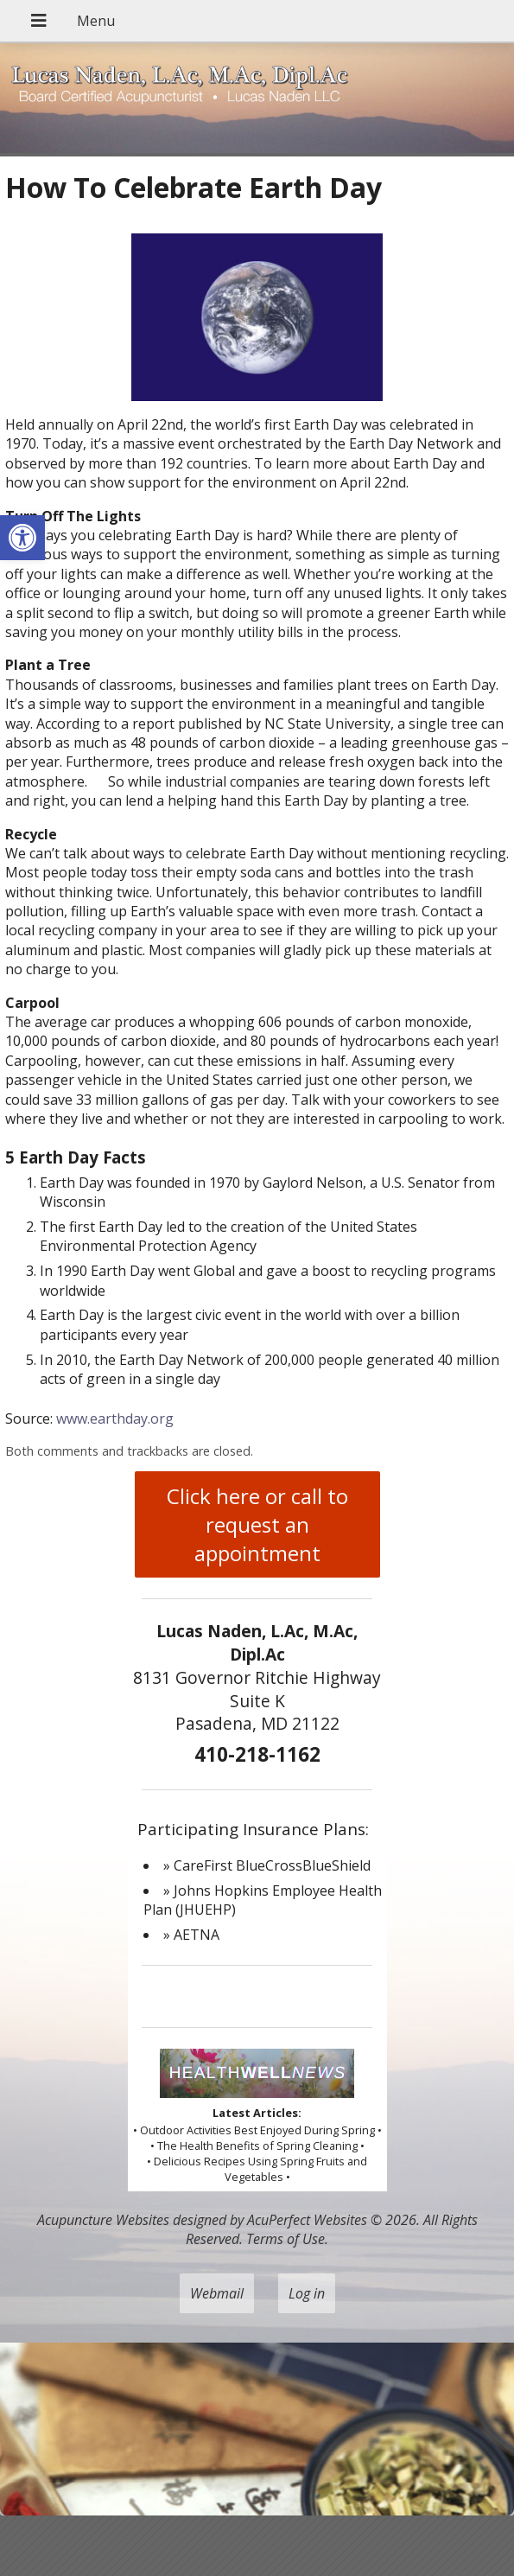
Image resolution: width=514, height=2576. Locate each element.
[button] (22, 537)
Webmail (217, 2293)
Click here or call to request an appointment (257, 1524)
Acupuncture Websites (103, 2219)
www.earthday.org (115, 1418)
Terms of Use (285, 2238)
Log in (307, 2293)
